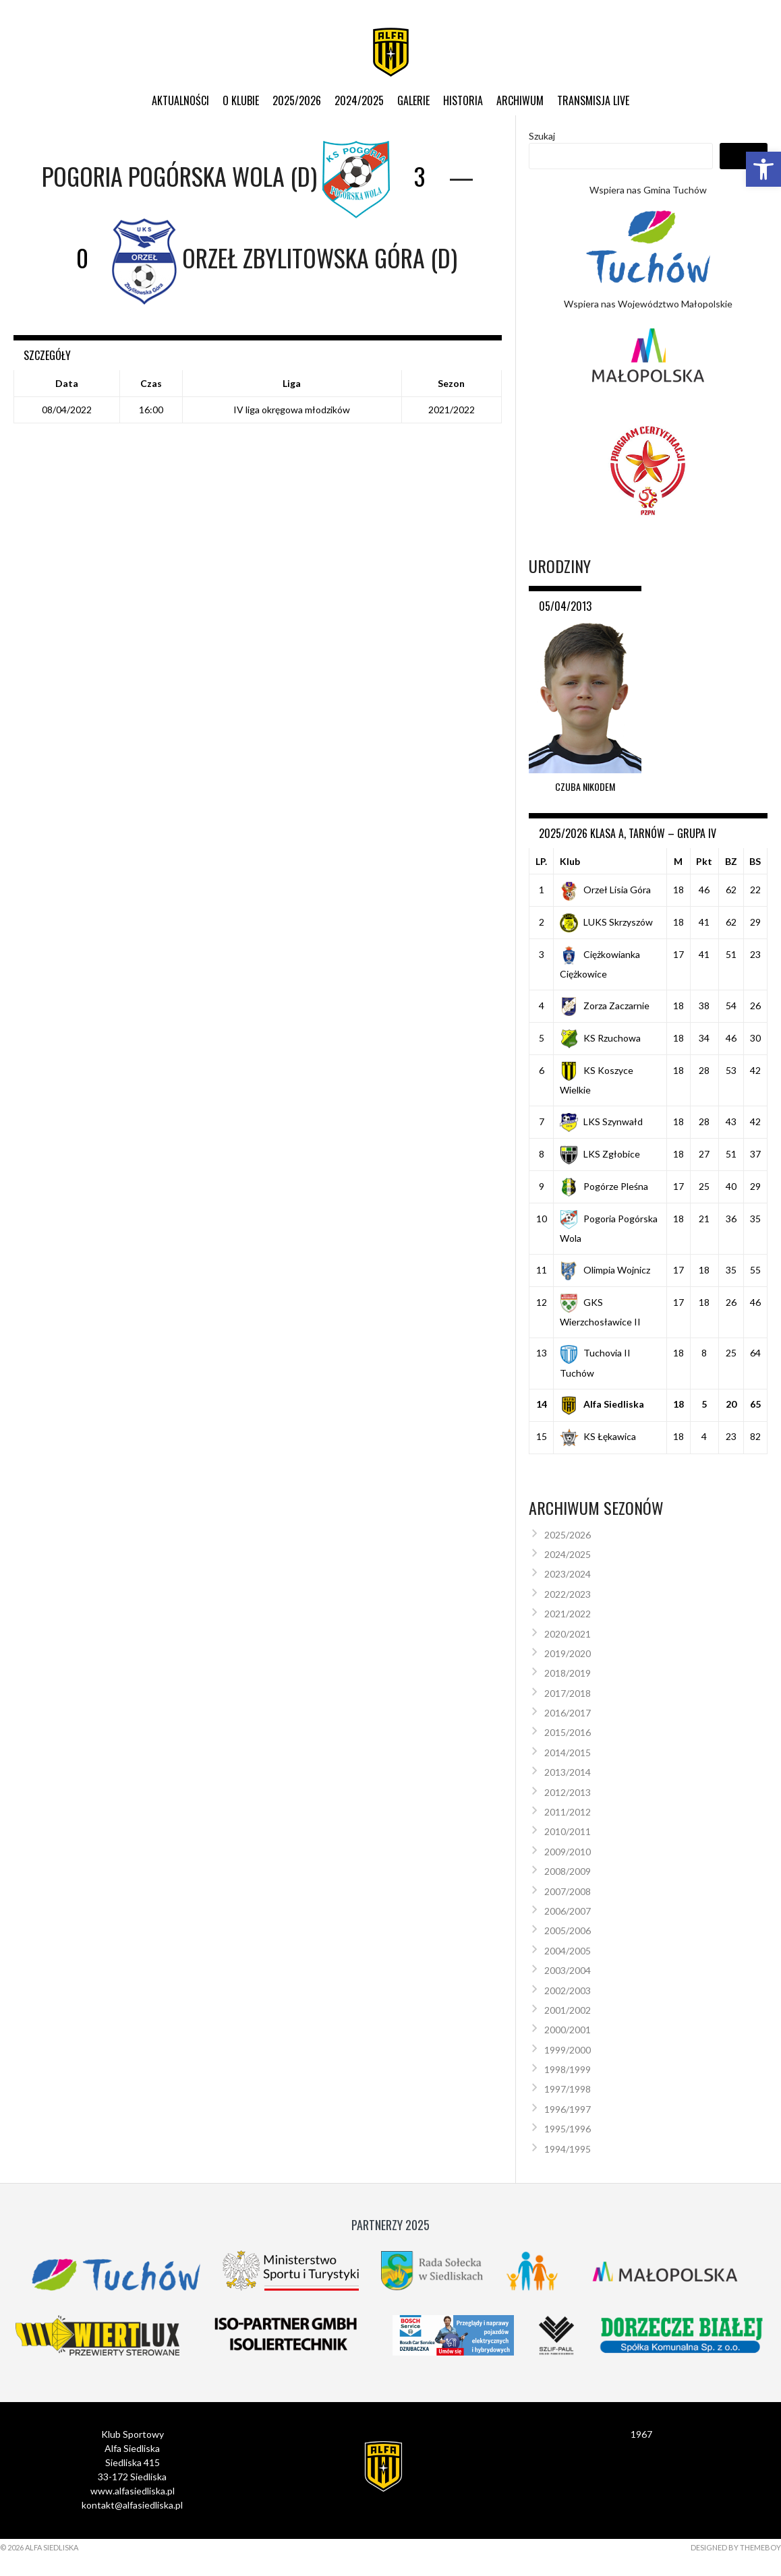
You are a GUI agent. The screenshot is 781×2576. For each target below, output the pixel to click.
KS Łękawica (598, 1436)
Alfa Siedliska (602, 1404)
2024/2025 (359, 100)
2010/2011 (567, 1831)
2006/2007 (567, 1911)
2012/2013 (567, 1792)
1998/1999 (567, 2069)
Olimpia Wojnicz (605, 1270)
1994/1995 (567, 2149)
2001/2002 (567, 2010)
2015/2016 (567, 1732)
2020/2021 (567, 1634)
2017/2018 (567, 1693)
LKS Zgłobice (600, 1154)
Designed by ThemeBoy (736, 2547)
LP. (541, 861)
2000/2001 (567, 2029)
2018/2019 (567, 1673)
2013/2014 (567, 1772)
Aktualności (180, 100)
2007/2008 (567, 1891)
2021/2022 (567, 1613)
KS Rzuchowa (600, 1038)
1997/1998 (567, 2089)
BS (755, 861)
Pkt (704, 861)
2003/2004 (567, 1970)
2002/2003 (567, 1990)
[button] (763, 169)
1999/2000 (567, 2050)
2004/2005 (567, 1950)
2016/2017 (567, 1712)
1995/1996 (567, 2128)
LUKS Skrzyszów (606, 922)
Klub (570, 861)
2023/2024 (567, 1574)
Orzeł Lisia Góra (605, 889)
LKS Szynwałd (601, 1121)
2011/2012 (567, 1812)
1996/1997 (567, 2109)
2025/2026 (296, 100)
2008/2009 (567, 1871)
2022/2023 (567, 1594)
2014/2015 (567, 1752)
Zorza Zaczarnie (604, 1005)
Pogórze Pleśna (604, 1186)
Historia (463, 100)
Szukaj (542, 136)
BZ (731, 861)
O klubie (241, 100)
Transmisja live (593, 100)
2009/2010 (567, 1851)
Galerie (413, 100)
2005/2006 (567, 1930)
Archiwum (520, 100)
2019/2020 (567, 1653)
